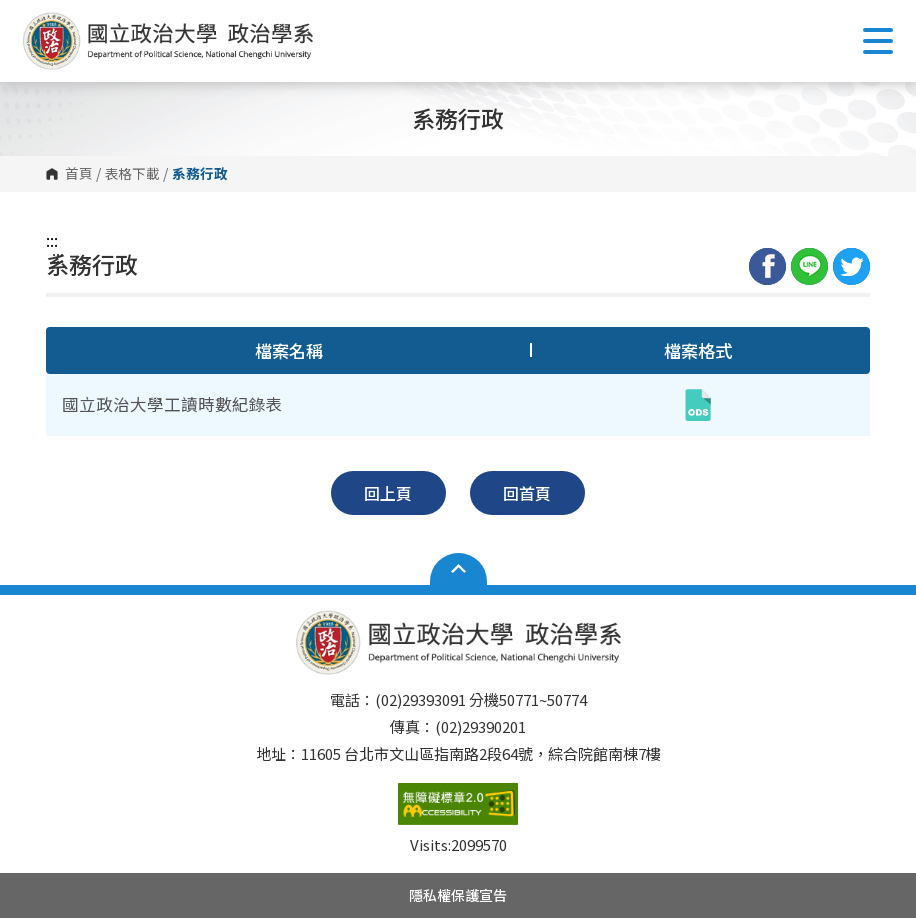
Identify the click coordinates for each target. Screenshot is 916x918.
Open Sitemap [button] (458, 569)
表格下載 (132, 174)
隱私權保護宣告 (458, 895)
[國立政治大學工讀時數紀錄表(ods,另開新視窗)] (698, 405)
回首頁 (527, 493)
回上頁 (388, 493)
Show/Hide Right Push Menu (878, 41)
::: (52, 240)
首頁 (79, 174)
